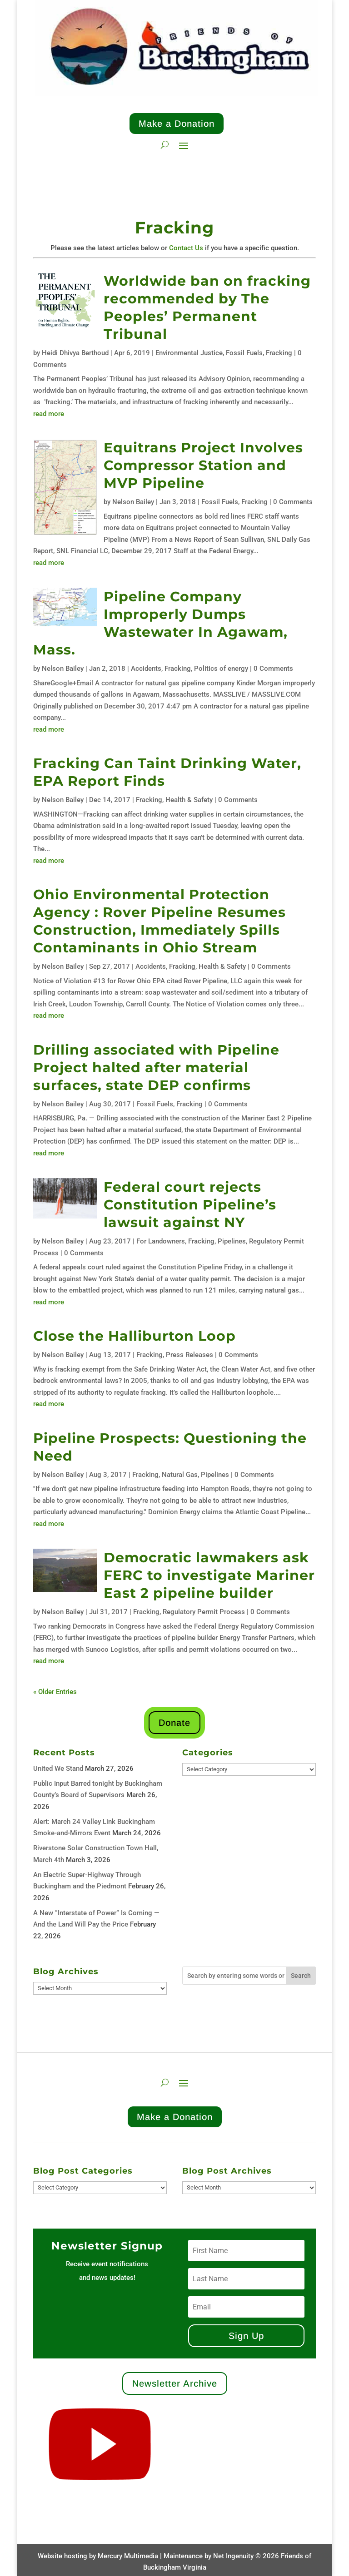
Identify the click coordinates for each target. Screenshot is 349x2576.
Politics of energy (221, 668)
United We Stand (58, 1768)
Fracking (279, 353)
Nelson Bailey (133, 502)
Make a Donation (176, 124)
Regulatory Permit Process (204, 1612)
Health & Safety (189, 800)
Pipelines (232, 1241)
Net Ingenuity (233, 2556)
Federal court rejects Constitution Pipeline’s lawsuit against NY (190, 1205)
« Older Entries (55, 1692)
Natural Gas (180, 1475)
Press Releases (189, 1355)
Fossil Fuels (244, 353)
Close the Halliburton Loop (134, 1336)
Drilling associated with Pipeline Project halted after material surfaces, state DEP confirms (156, 1067)
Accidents (146, 668)
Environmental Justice (189, 353)
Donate (174, 1723)
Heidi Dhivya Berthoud (75, 353)
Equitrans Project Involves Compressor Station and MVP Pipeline (203, 465)
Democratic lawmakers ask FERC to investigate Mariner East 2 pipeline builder (209, 1575)
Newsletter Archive (174, 2383)
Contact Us (186, 248)
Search (301, 1975)
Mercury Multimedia (128, 2556)
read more (48, 414)
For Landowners (160, 1241)
